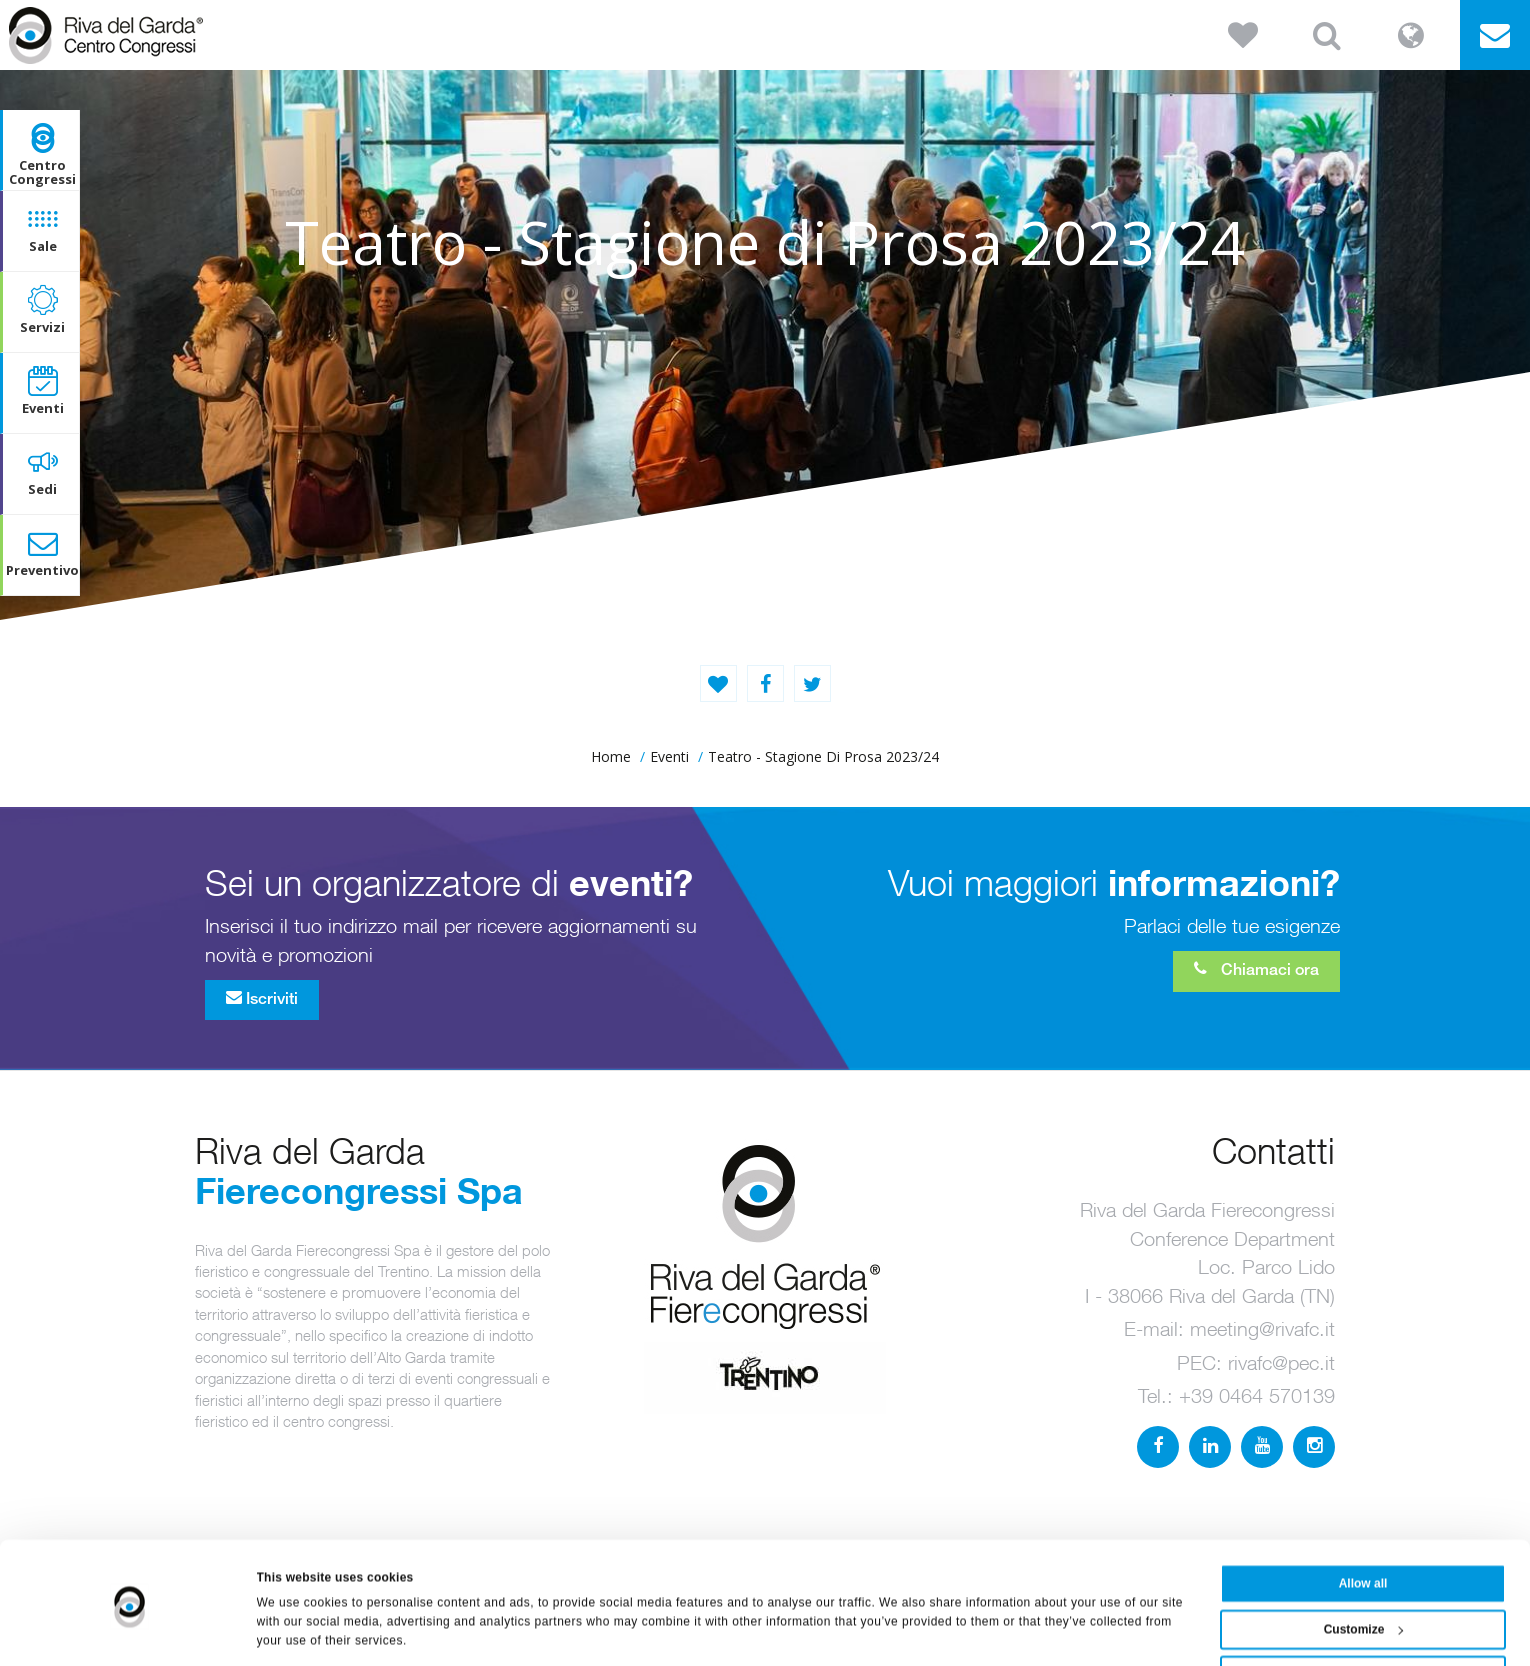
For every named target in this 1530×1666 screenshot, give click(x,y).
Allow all (1363, 1528)
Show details (294, 1630)
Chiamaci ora (1256, 969)
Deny (1362, 1620)
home (611, 756)
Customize (1364, 1574)
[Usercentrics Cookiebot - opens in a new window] (129, 1630)
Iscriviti (262, 998)
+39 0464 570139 (1257, 1395)
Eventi (669, 756)
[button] (1243, 35)
